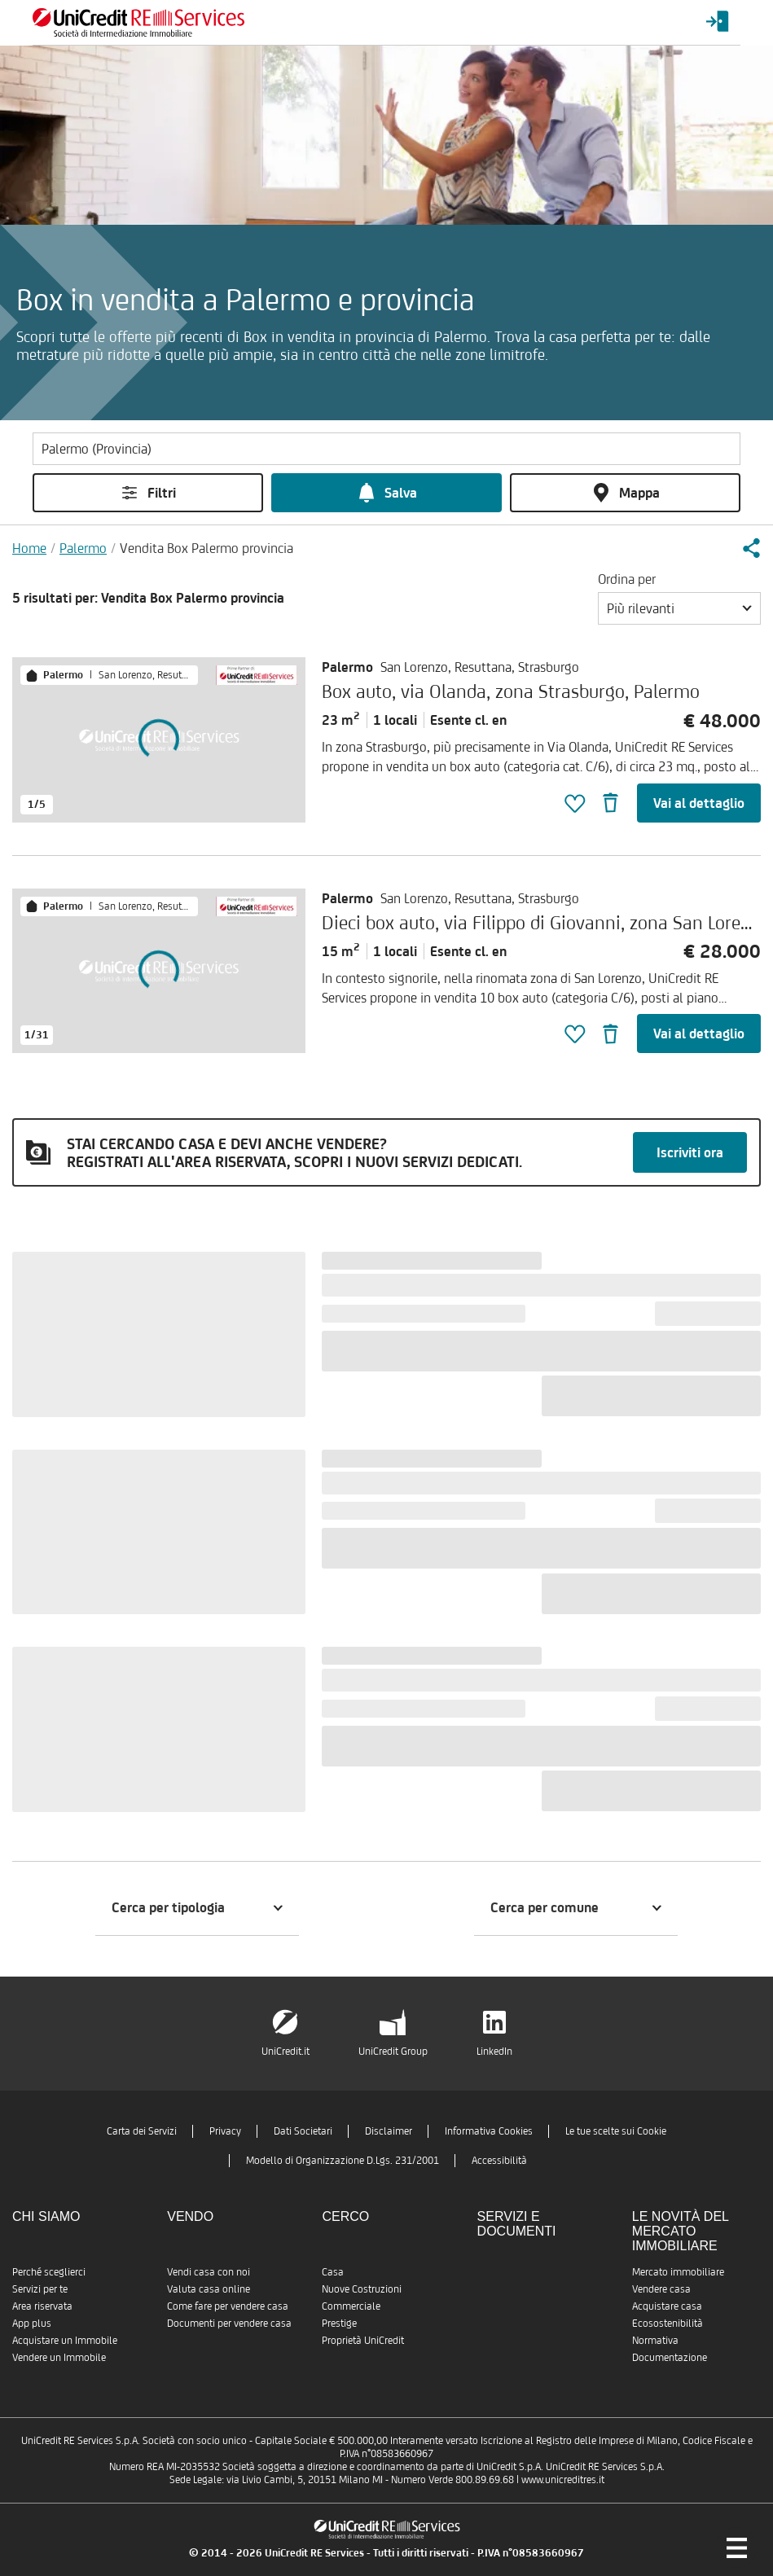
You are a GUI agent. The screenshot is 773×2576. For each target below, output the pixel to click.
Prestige (339, 2323)
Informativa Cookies (489, 2131)
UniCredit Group (393, 2051)
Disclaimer (388, 2131)
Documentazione (669, 2357)
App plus (31, 2323)
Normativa (655, 2340)
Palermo (83, 548)
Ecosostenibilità (667, 2323)
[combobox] (679, 608)
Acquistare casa (667, 2306)
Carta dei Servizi (142, 2131)
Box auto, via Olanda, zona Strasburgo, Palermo (511, 691)
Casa (333, 2272)
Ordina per (627, 579)
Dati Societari (303, 2131)
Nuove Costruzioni (362, 2289)
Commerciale (351, 2306)
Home (29, 548)
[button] (751, 548)
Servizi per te (40, 2289)
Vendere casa (661, 2289)
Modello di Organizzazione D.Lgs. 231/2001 (342, 2160)
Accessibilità (499, 2160)
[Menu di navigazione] (736, 2547)
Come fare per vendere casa (227, 2306)
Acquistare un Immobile (64, 2340)
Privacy (225, 2131)
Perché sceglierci (49, 2272)
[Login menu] (717, 22)
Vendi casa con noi (208, 2272)
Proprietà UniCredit (363, 2340)
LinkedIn (494, 2051)
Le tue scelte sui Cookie (615, 2131)
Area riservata (42, 2306)
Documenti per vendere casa (229, 2323)
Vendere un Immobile (59, 2357)
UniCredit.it (285, 2051)
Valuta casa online (208, 2289)
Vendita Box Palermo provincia (206, 548)
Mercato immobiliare (678, 2272)
